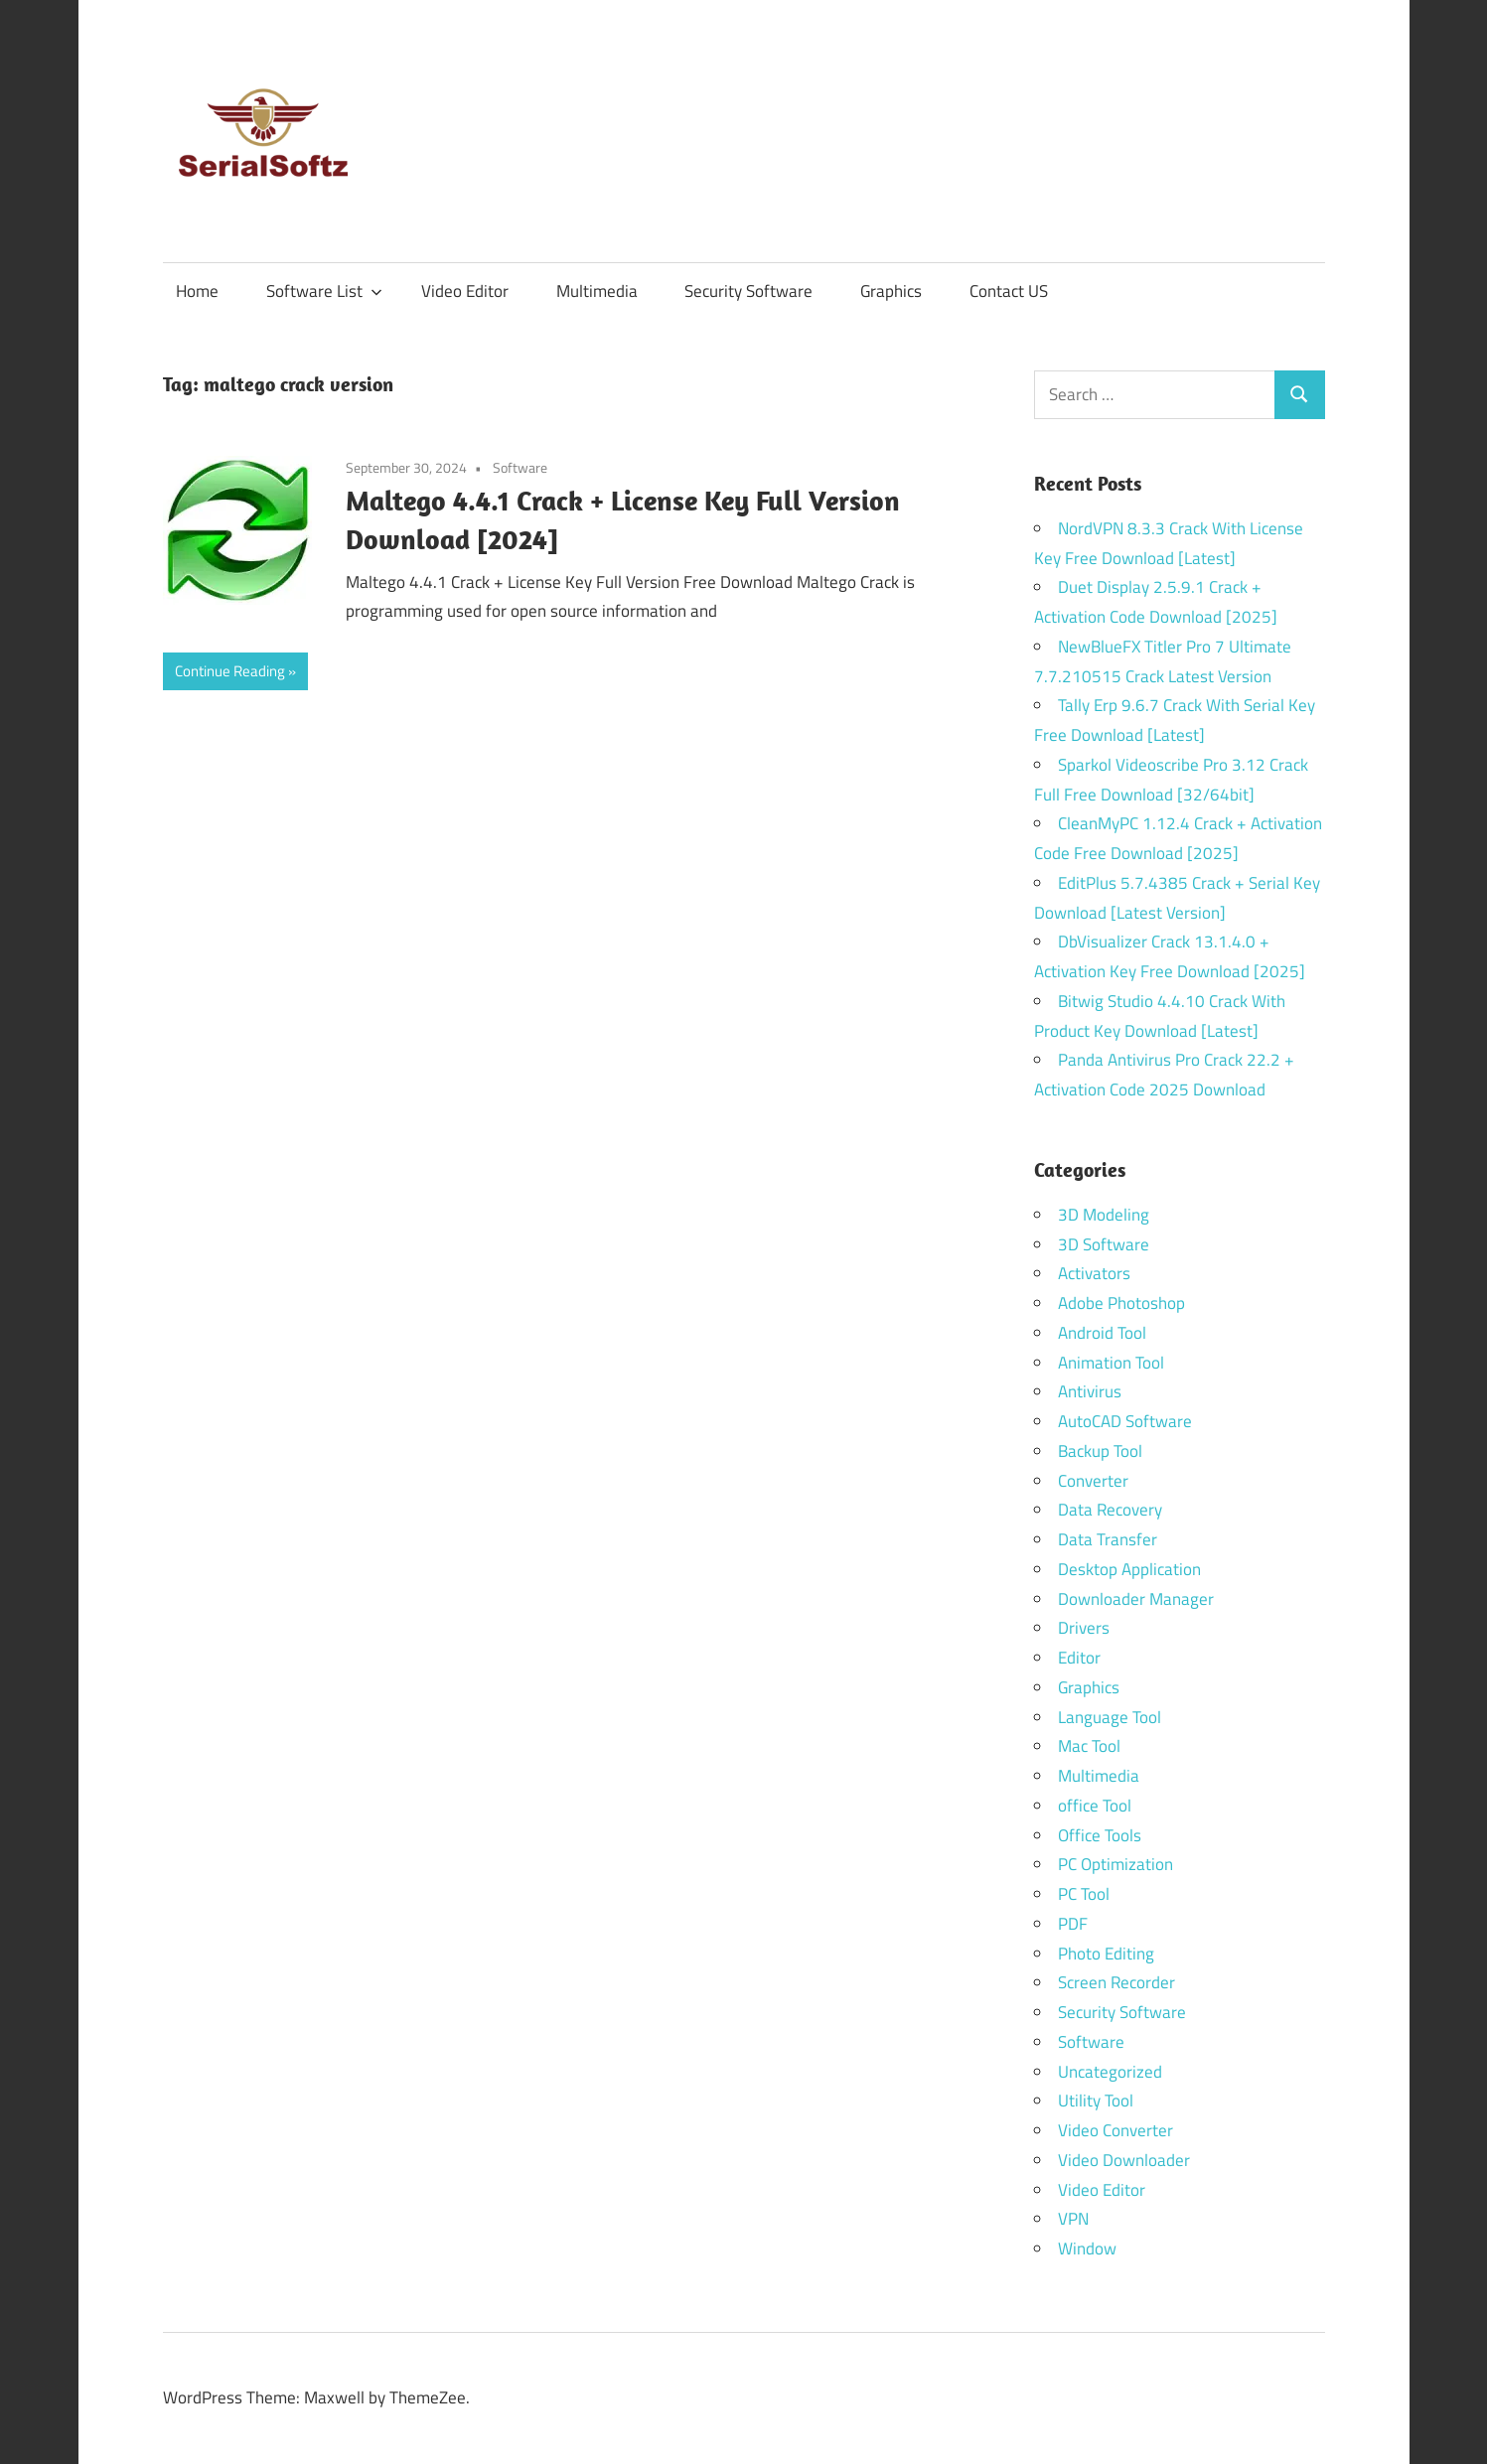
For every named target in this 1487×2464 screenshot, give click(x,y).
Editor (1079, 1657)
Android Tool (1102, 1333)
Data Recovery (1110, 1509)
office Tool (1094, 1805)
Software (520, 467)
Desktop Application (1129, 1569)
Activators (1094, 1273)
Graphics (891, 291)
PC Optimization (1115, 1864)
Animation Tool (1111, 1363)
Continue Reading (230, 670)
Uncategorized (1110, 2072)
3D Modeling (1103, 1215)
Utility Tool (1095, 2100)
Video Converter (1115, 2130)
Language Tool (1109, 1717)
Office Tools (1099, 1835)
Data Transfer (1107, 1539)
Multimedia (597, 291)
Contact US (1008, 291)
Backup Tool (1100, 1451)
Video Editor (465, 291)
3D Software (1103, 1244)
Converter (1093, 1481)
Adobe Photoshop (1121, 1303)
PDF (1073, 1924)
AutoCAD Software (1125, 1421)
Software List (324, 291)
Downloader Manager (1136, 1599)
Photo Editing (1106, 1953)
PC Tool (1084, 1894)
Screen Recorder (1116, 1982)
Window (1087, 2248)
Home (197, 291)
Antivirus (1089, 1391)
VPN (1073, 2219)
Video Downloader (1124, 2160)
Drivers (1084, 1628)
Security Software (748, 291)
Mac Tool (1089, 1746)
